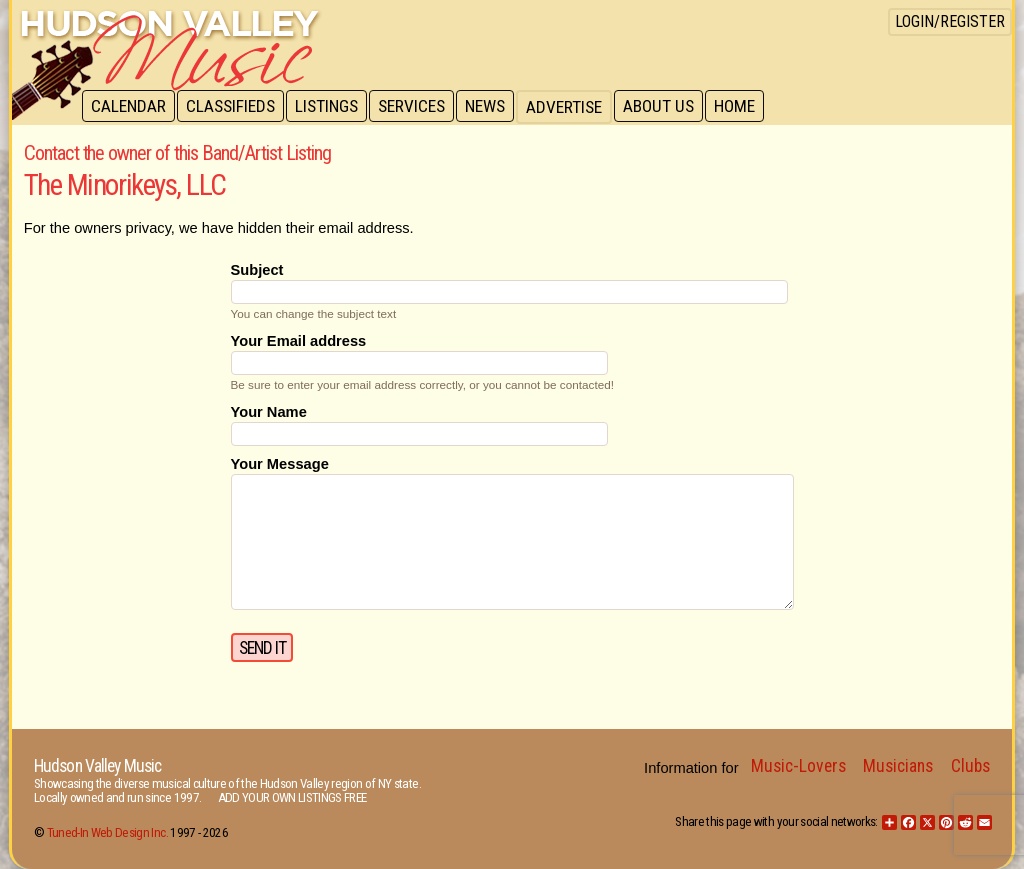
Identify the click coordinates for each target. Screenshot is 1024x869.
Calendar (129, 107)
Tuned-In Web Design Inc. (107, 832)
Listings (331, 107)
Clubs (970, 766)
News (494, 107)
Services (418, 107)
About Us (669, 107)
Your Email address (299, 341)
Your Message (280, 464)
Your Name (269, 412)
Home (747, 107)
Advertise (574, 107)
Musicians (898, 766)
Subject (257, 270)
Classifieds (233, 107)
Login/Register (950, 21)
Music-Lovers (798, 766)
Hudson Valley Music (97, 766)
